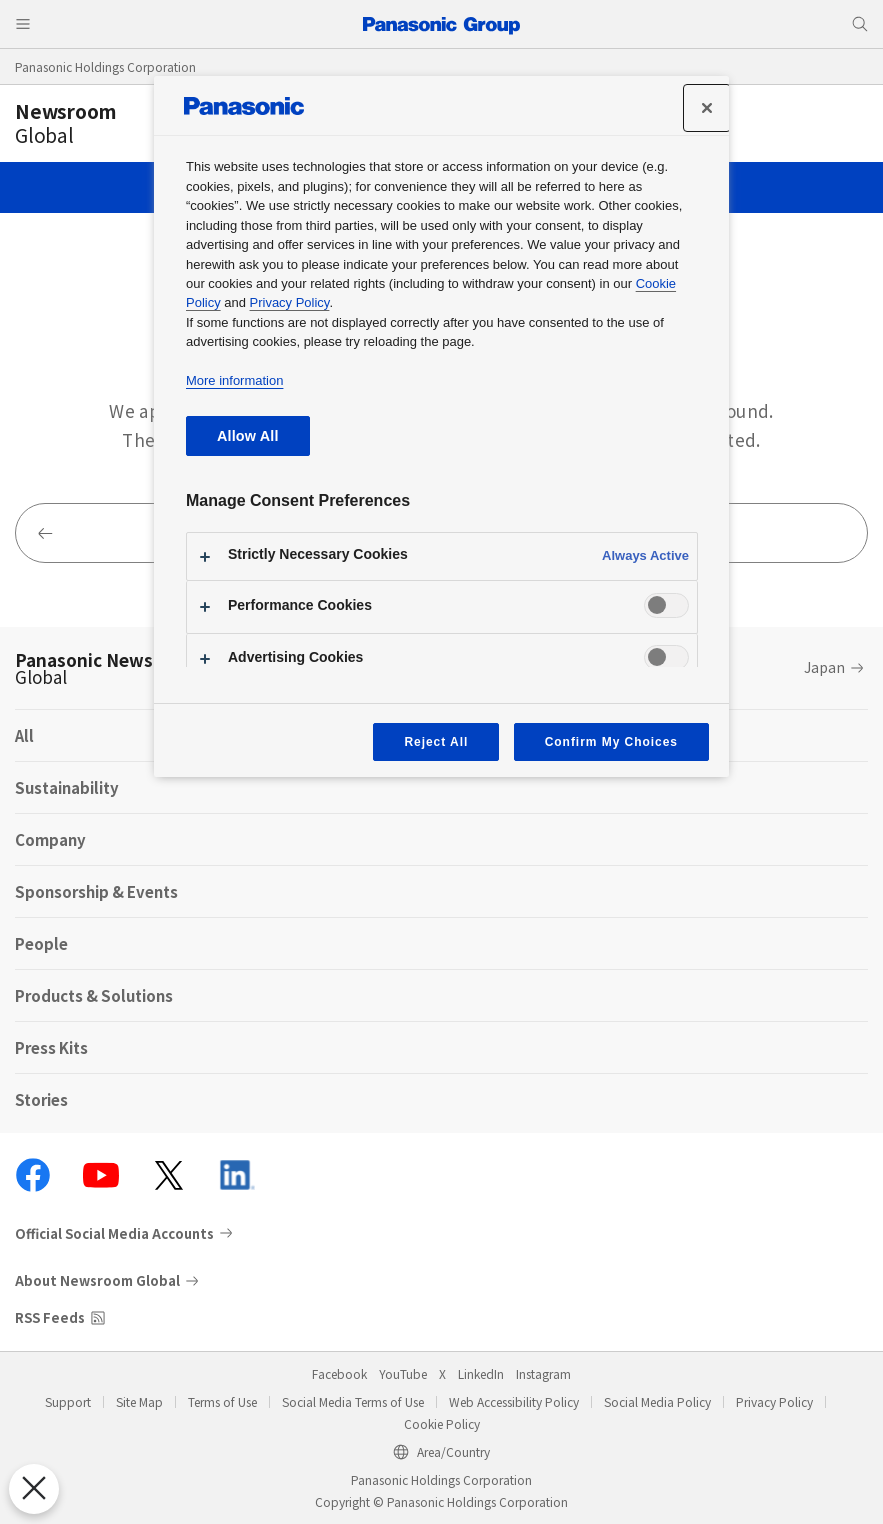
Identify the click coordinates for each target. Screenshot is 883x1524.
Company (50, 839)
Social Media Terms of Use (353, 1401)
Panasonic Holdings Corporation (105, 66)
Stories (41, 1099)
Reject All (436, 742)
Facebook (339, 1373)
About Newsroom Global (97, 1280)
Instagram (543, 1373)
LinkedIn (481, 1373)
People (41, 943)
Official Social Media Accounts (114, 1233)
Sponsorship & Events (96, 891)
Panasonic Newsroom (106, 668)
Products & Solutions (94, 995)
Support (68, 1401)
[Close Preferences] (34, 1489)
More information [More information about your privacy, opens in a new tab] (234, 380)
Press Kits (51, 1047)
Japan (824, 667)
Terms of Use (222, 1401)
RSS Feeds (50, 1317)
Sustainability (67, 787)
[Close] (707, 108)
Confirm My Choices (611, 742)
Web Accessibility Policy (514, 1401)
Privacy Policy (774, 1401)
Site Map (139, 1401)
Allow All (248, 436)
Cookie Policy (442, 1423)
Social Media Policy (657, 1401)
